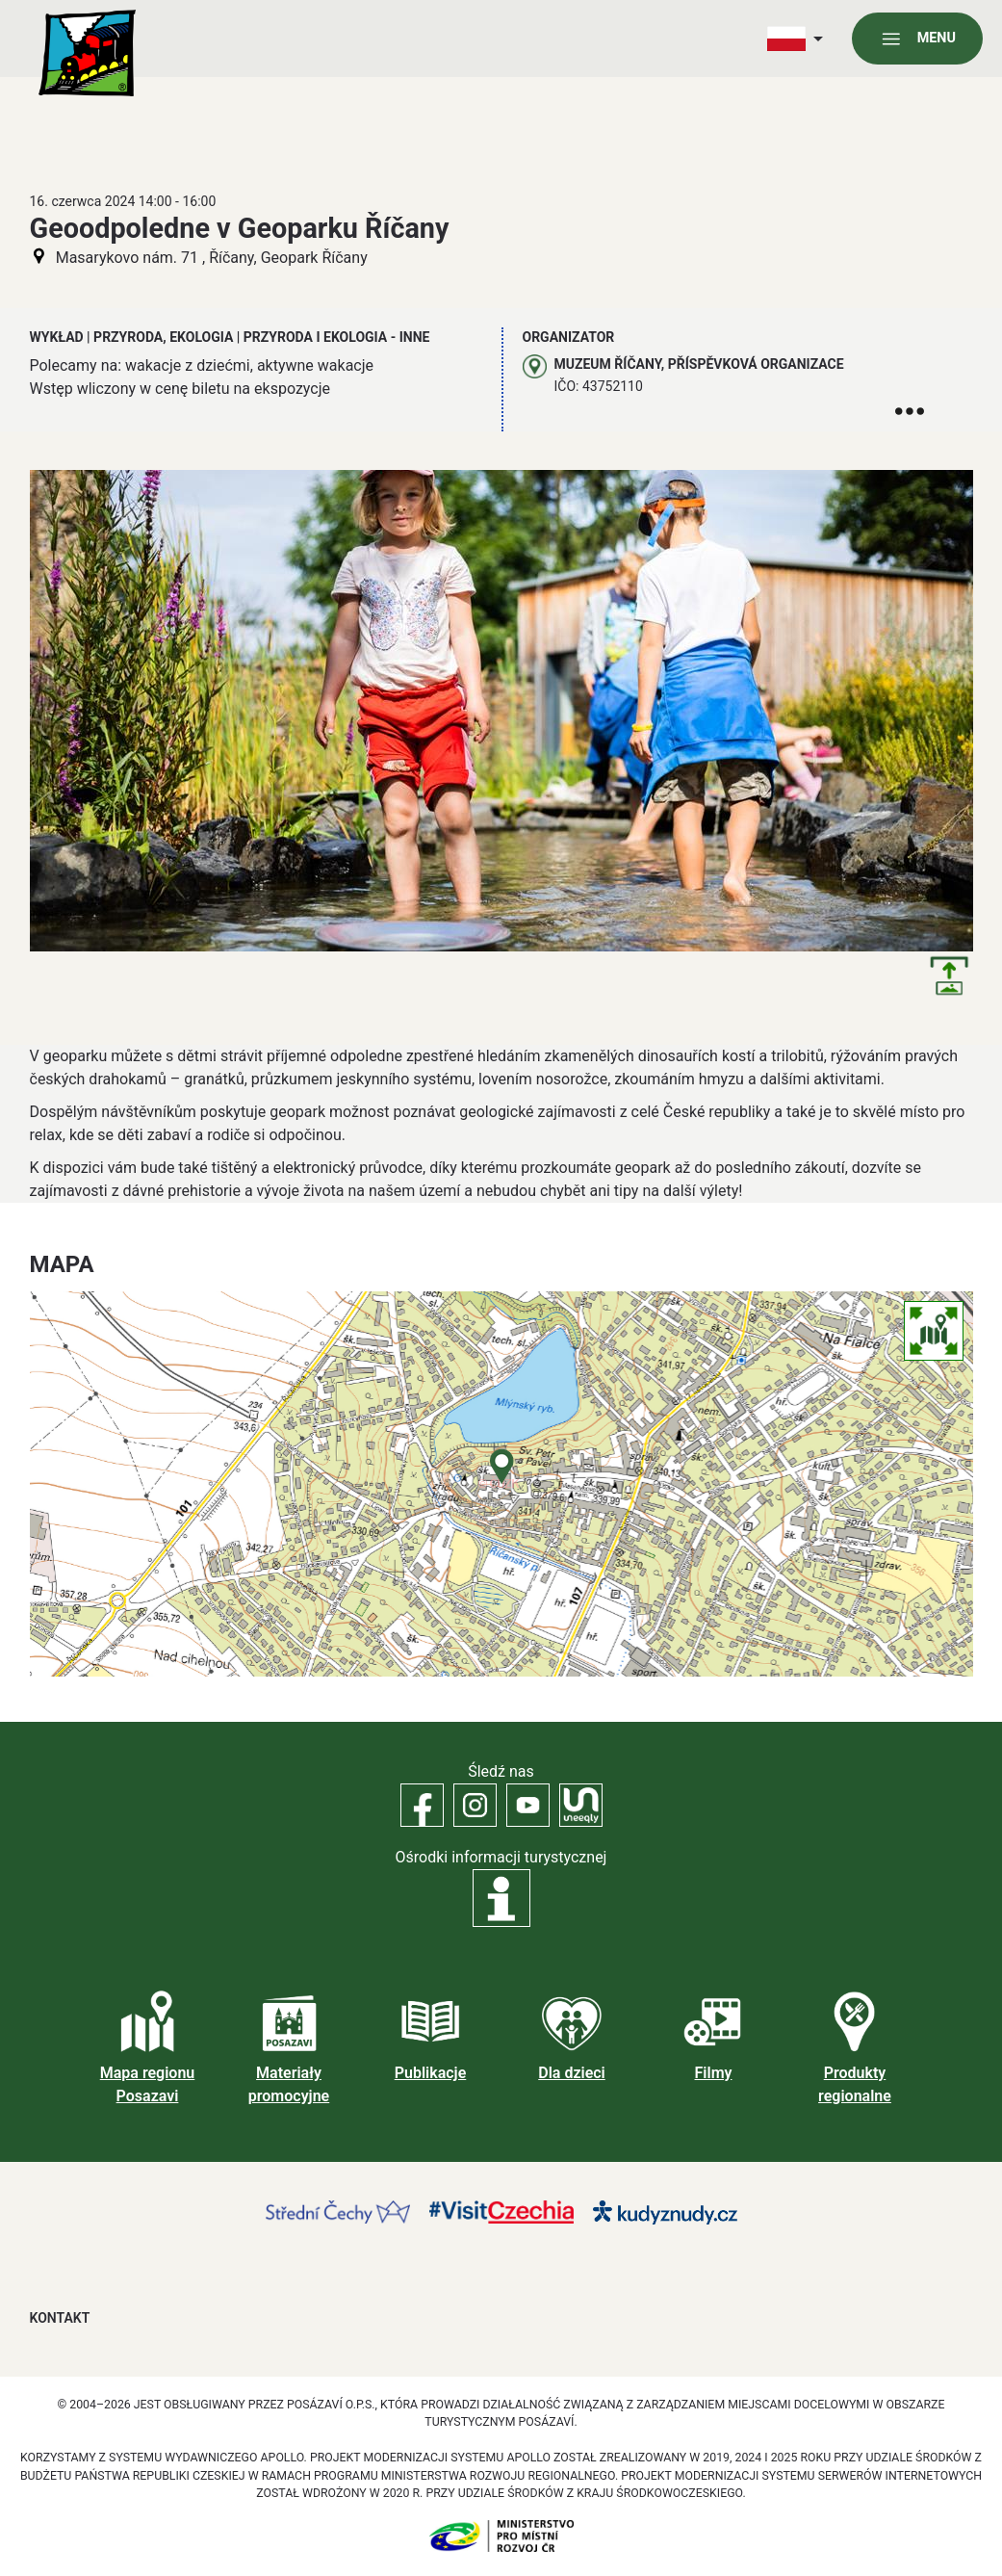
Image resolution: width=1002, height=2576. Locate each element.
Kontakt (60, 2318)
